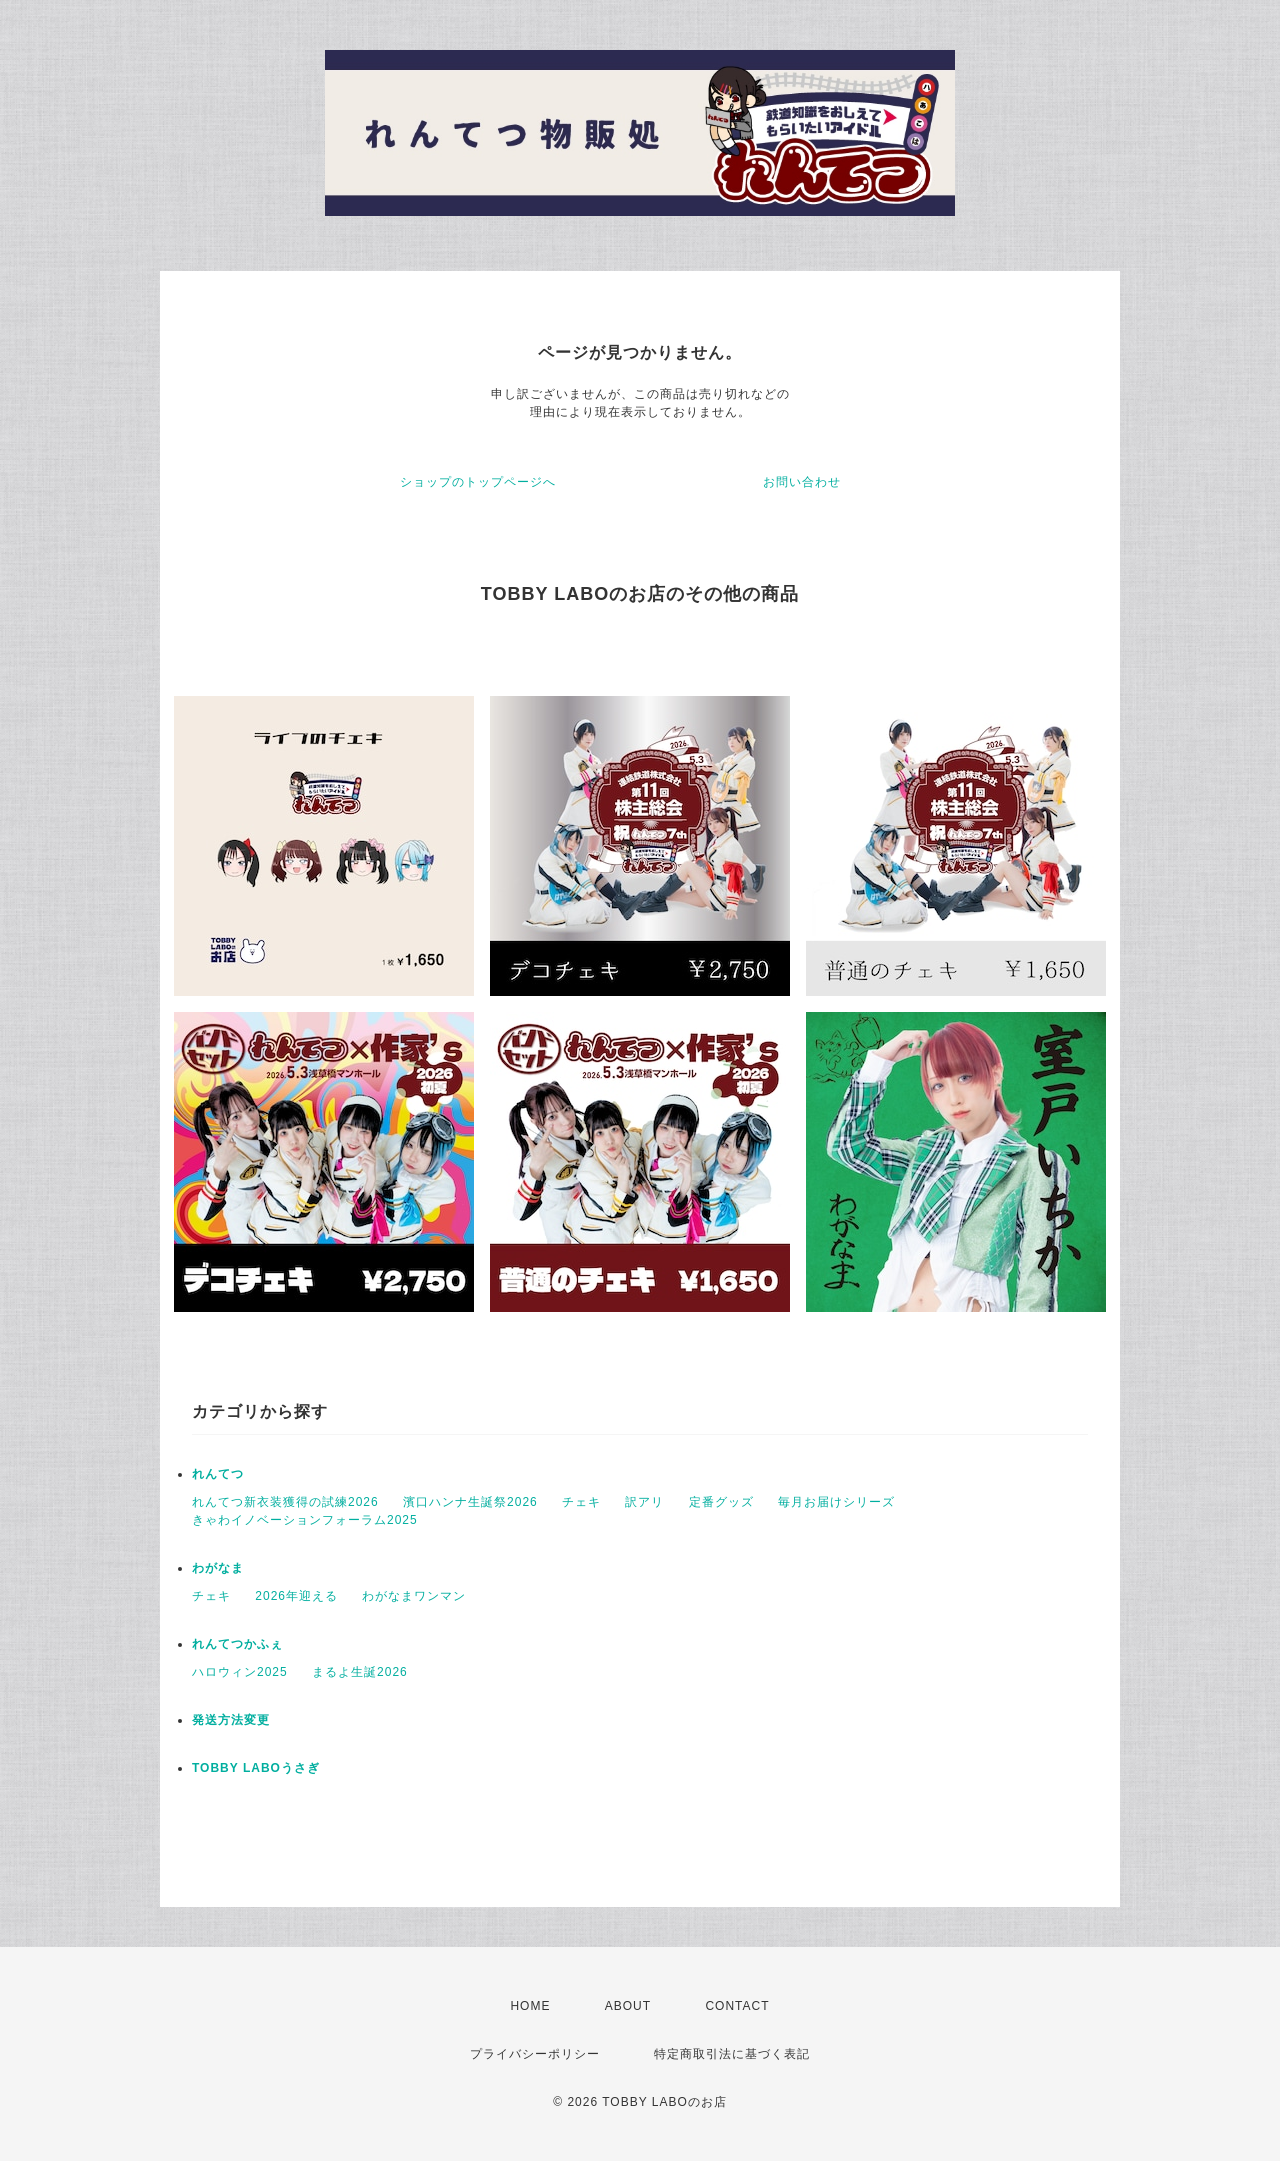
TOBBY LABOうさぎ (256, 1768)
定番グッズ (721, 1502)
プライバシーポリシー (535, 2054)
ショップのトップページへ (478, 482)
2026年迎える (296, 1596)
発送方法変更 (231, 1720)
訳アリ (644, 1502)
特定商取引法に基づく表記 (732, 2054)
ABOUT (628, 2006)
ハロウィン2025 (240, 1672)
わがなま (218, 1568)
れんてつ (218, 1474)
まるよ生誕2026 (360, 1672)
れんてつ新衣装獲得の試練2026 (285, 1502)
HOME (530, 2006)
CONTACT (737, 2006)
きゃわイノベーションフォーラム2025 (305, 1520)
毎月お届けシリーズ (836, 1502)
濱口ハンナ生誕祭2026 (470, 1502)
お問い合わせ (802, 482)
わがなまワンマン (414, 1596)
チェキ (581, 1502)
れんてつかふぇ (237, 1644)
